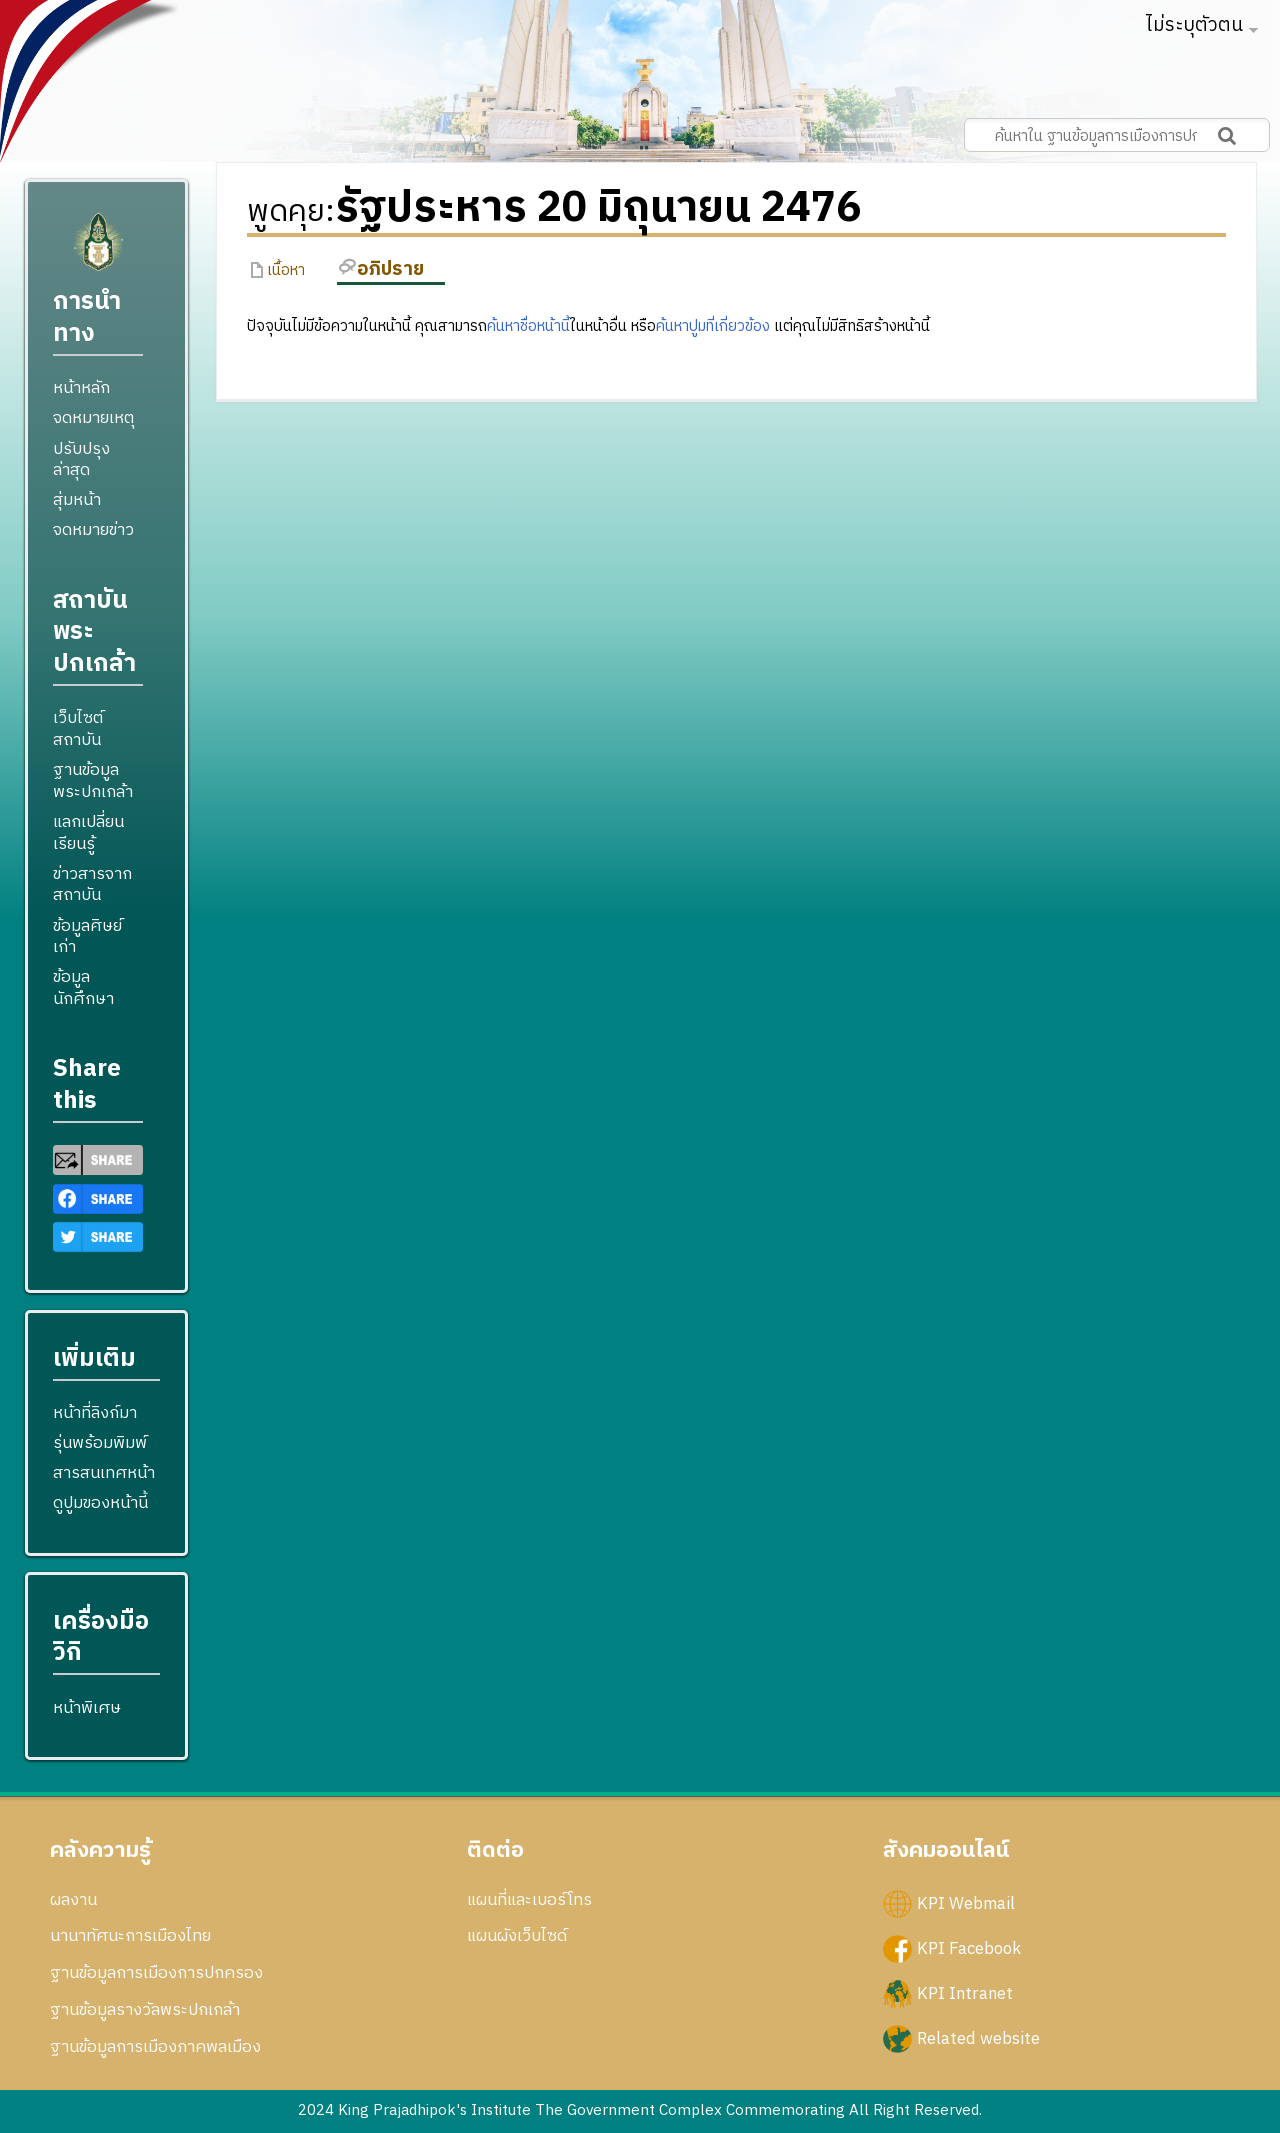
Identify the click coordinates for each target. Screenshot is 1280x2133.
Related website (978, 2039)
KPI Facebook (969, 1948)
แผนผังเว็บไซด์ (517, 1936)
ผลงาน (73, 1900)
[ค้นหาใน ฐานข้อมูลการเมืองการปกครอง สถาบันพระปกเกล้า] (1117, 135)
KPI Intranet (965, 1993)
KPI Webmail (966, 1903)
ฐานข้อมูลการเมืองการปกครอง (156, 1973)
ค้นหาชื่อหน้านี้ (528, 326)
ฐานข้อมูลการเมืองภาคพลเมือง (155, 2047)
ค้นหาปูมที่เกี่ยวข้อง (713, 326)
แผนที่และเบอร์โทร (529, 1900)
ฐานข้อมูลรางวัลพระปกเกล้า (145, 2010)
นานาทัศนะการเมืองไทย (130, 1936)
